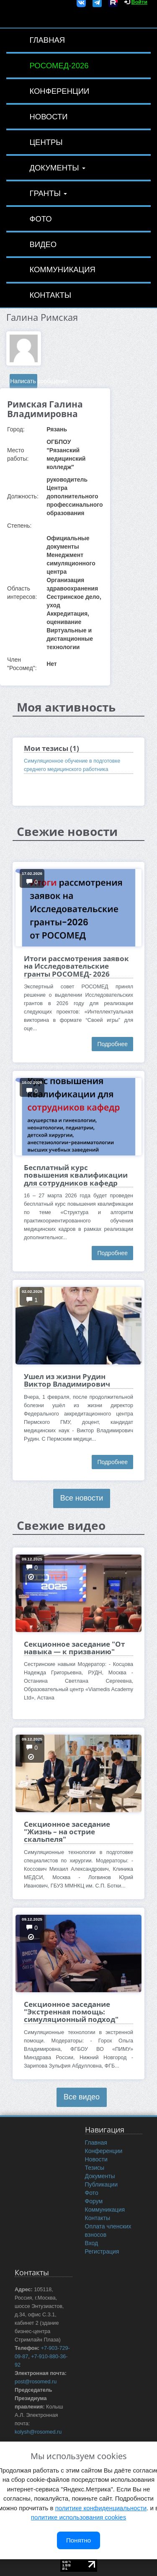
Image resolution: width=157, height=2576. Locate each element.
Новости (48, 116)
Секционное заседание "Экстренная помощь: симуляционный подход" (71, 2011)
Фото (40, 218)
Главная (47, 40)
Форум (94, 2201)
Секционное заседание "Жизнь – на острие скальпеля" (67, 1831)
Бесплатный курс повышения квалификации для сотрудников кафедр (76, 1175)
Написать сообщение (23, 381)
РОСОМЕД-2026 (58, 65)
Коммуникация (62, 269)
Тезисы (95, 2167)
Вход (91, 2243)
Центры (45, 142)
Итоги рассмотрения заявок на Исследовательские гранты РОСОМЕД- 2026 (76, 966)
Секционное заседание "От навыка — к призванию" (74, 1647)
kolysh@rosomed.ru (38, 2432)
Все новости (81, 1498)
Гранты (48, 193)
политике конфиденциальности (101, 2508)
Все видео (82, 2097)
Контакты (50, 295)
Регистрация (102, 2251)
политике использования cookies (78, 2517)
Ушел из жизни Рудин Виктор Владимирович (67, 1380)
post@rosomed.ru (36, 2382)
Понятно (78, 2540)
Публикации (101, 2184)
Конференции (59, 91)
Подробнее (112, 1044)
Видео (43, 244)
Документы (57, 167)
